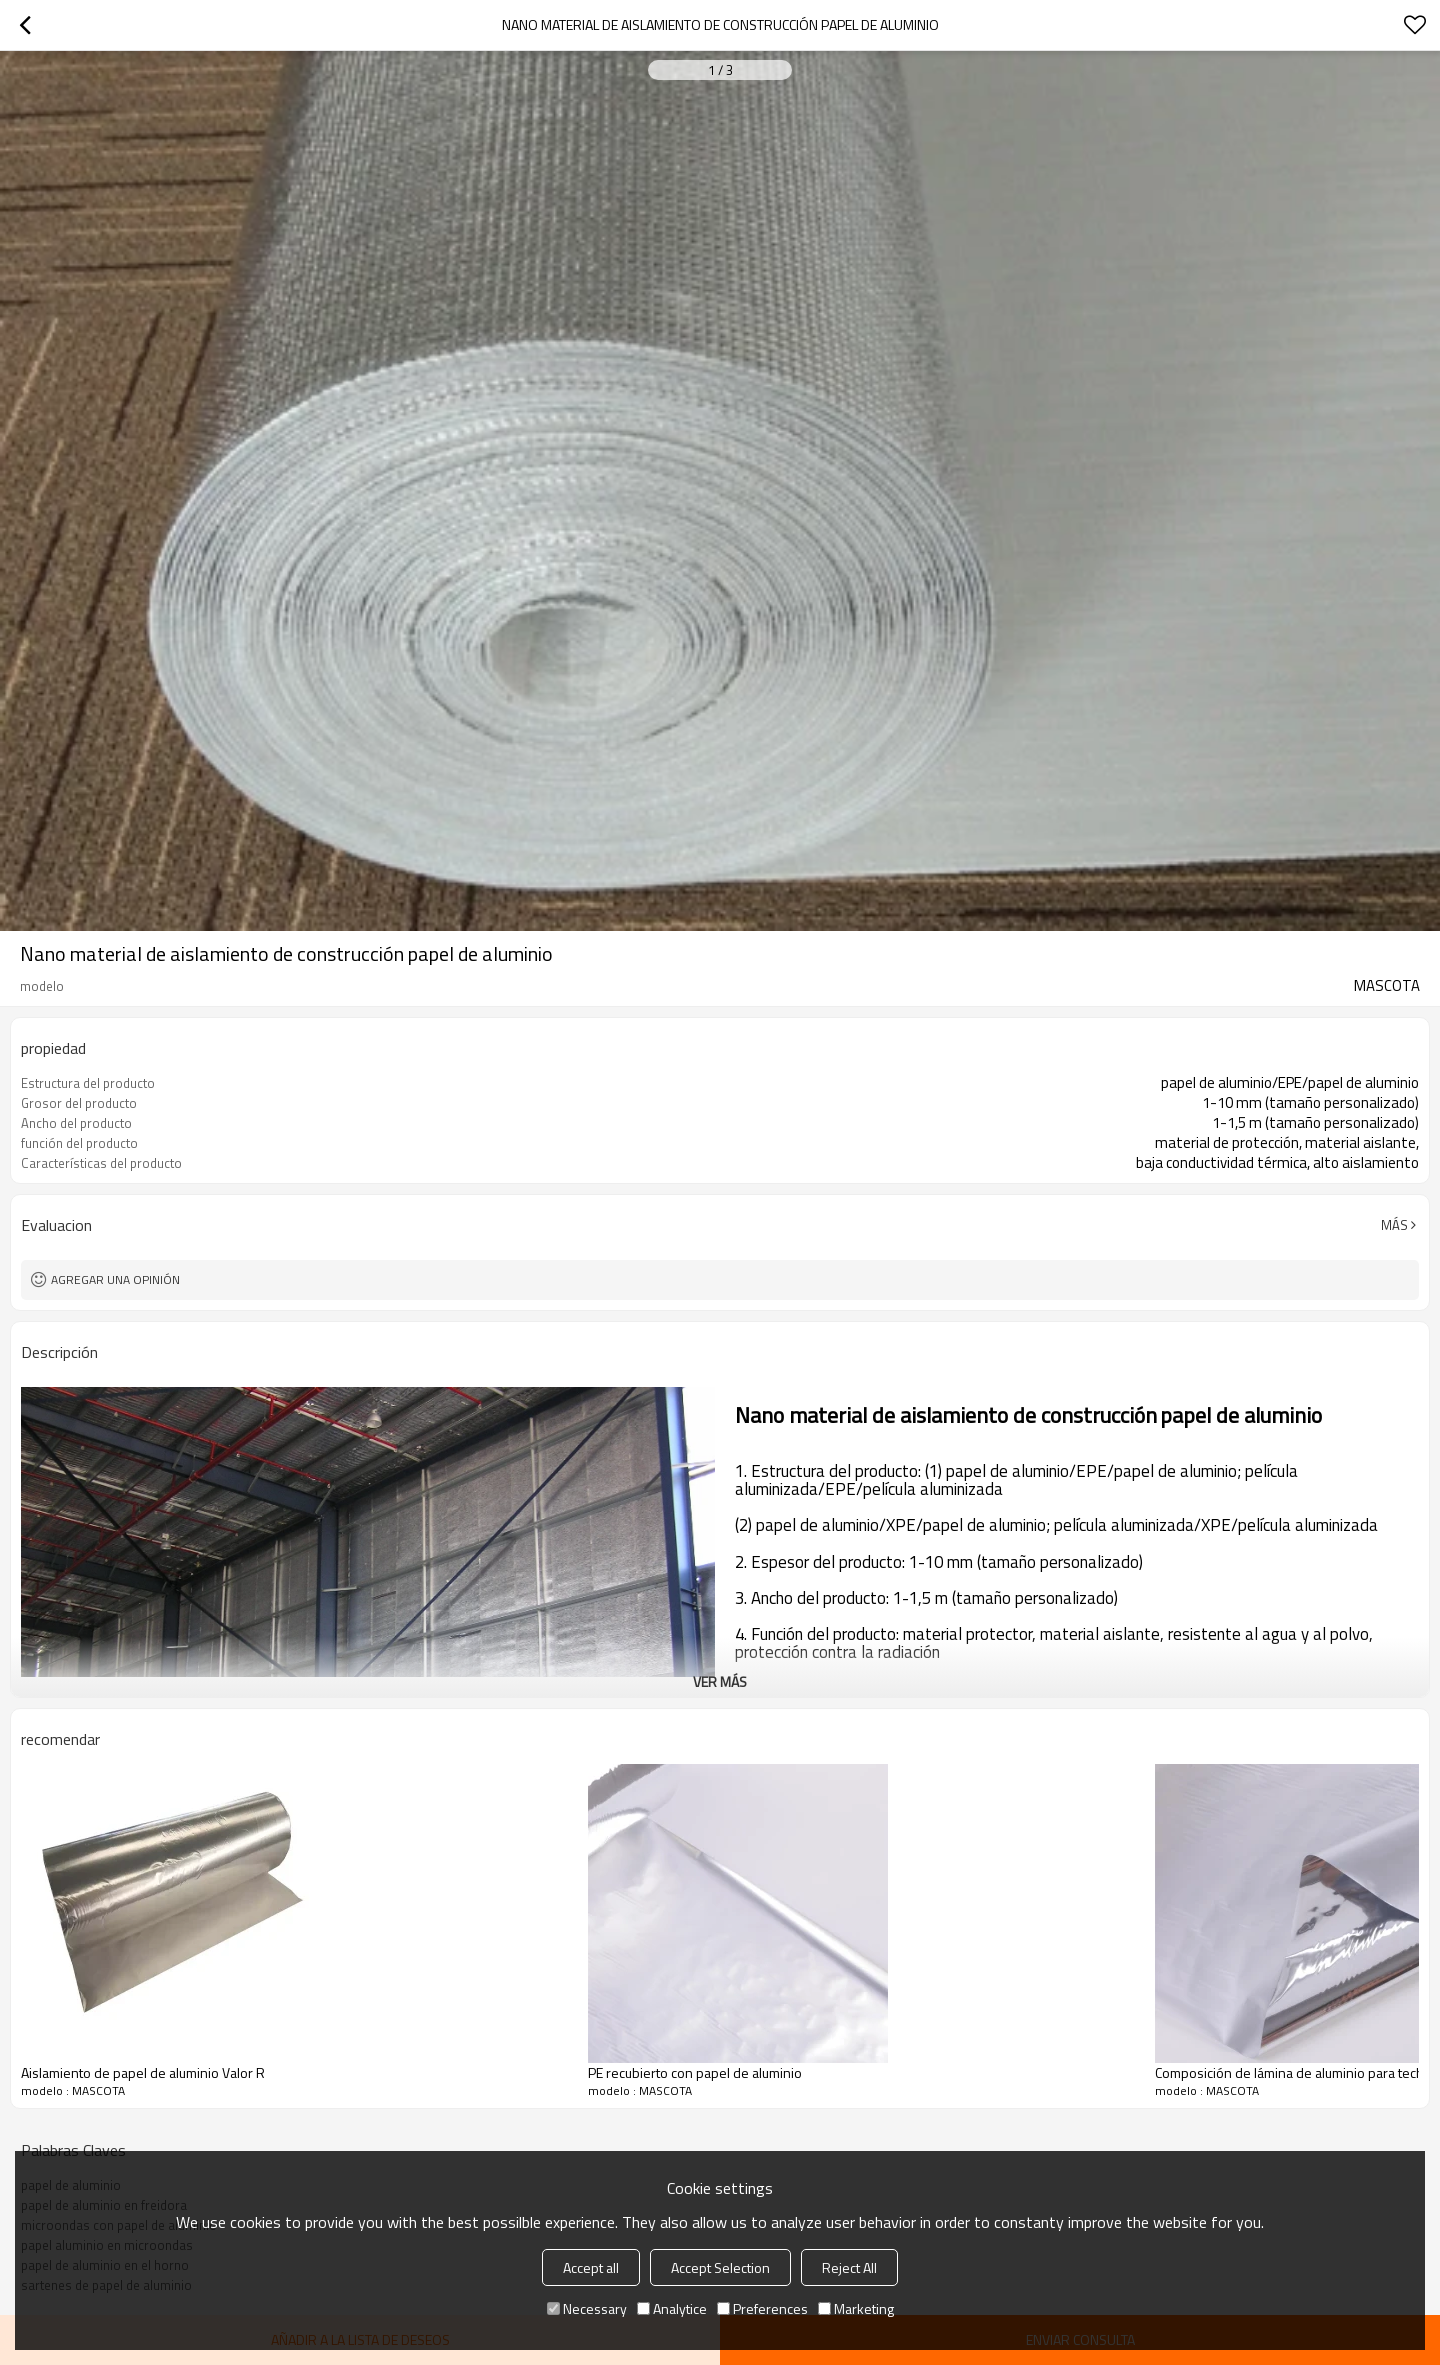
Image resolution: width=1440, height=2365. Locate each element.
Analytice (672, 2308)
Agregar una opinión (115, 1279)
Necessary (587, 2308)
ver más (720, 1681)
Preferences (762, 2308)
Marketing (856, 2308)
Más (1394, 1225)
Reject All (849, 2267)
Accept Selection (720, 2267)
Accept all (591, 2267)
